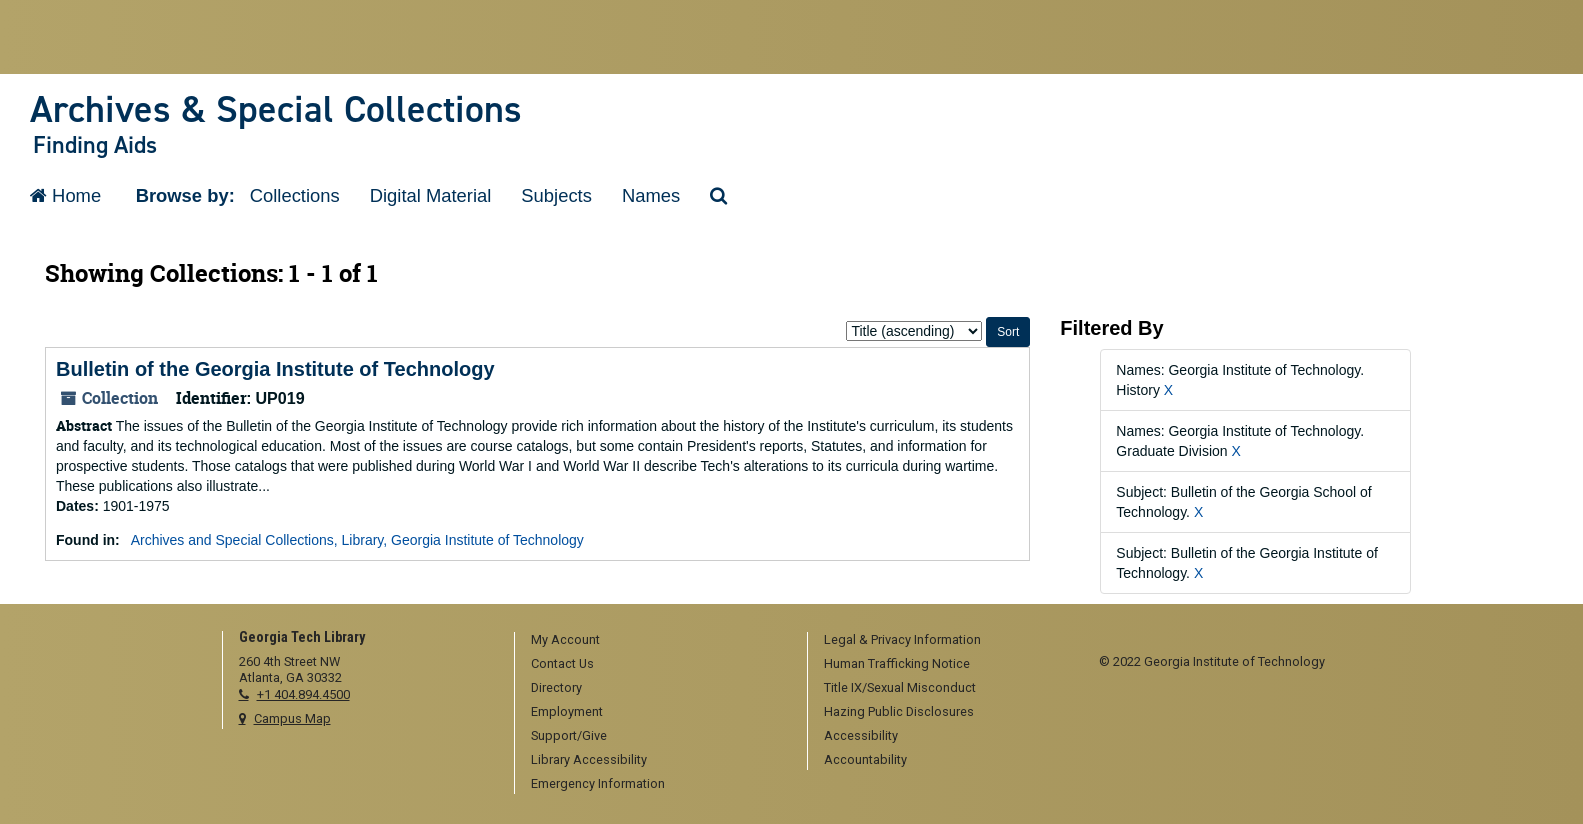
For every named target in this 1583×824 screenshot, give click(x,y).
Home (65, 195)
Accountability (865, 759)
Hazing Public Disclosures (899, 711)
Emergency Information (598, 783)
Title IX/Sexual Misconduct (900, 687)
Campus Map (292, 718)
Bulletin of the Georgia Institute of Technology (275, 369)
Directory (556, 687)
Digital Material (431, 195)
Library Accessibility (589, 759)
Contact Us (562, 663)
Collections (295, 195)
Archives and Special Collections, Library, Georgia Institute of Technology (357, 540)
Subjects (556, 195)
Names (651, 195)
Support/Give (569, 735)
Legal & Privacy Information (902, 639)
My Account (565, 639)
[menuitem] (654, 641)
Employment (567, 711)
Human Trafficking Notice (897, 663)
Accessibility (861, 735)
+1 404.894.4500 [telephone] (303, 694)
